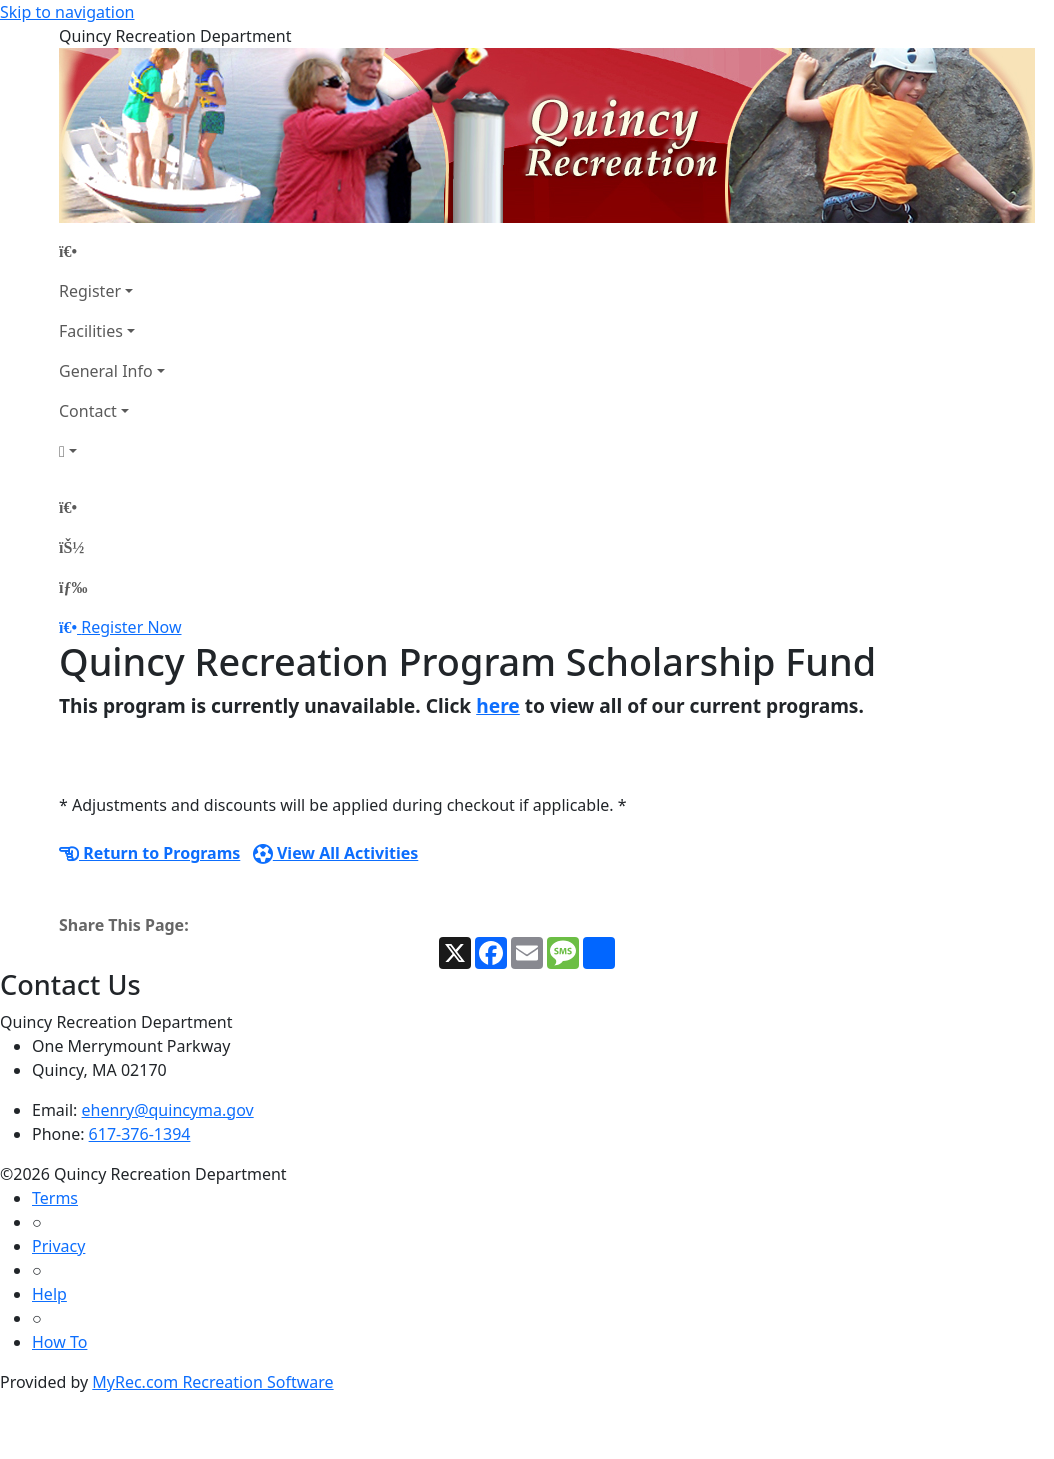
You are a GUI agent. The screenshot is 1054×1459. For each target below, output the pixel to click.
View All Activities (336, 853)
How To (59, 1342)
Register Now (131, 627)
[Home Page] (112, 251)
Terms (55, 1198)
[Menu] (73, 587)
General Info (106, 371)
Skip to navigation (67, 12)
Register (90, 291)
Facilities (91, 331)
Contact (88, 411)
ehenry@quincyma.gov (168, 1110)
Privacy (58, 1246)
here (498, 705)
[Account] (112, 451)
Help (49, 1294)
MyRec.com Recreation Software (212, 1382)
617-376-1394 (140, 1134)
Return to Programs (149, 853)
